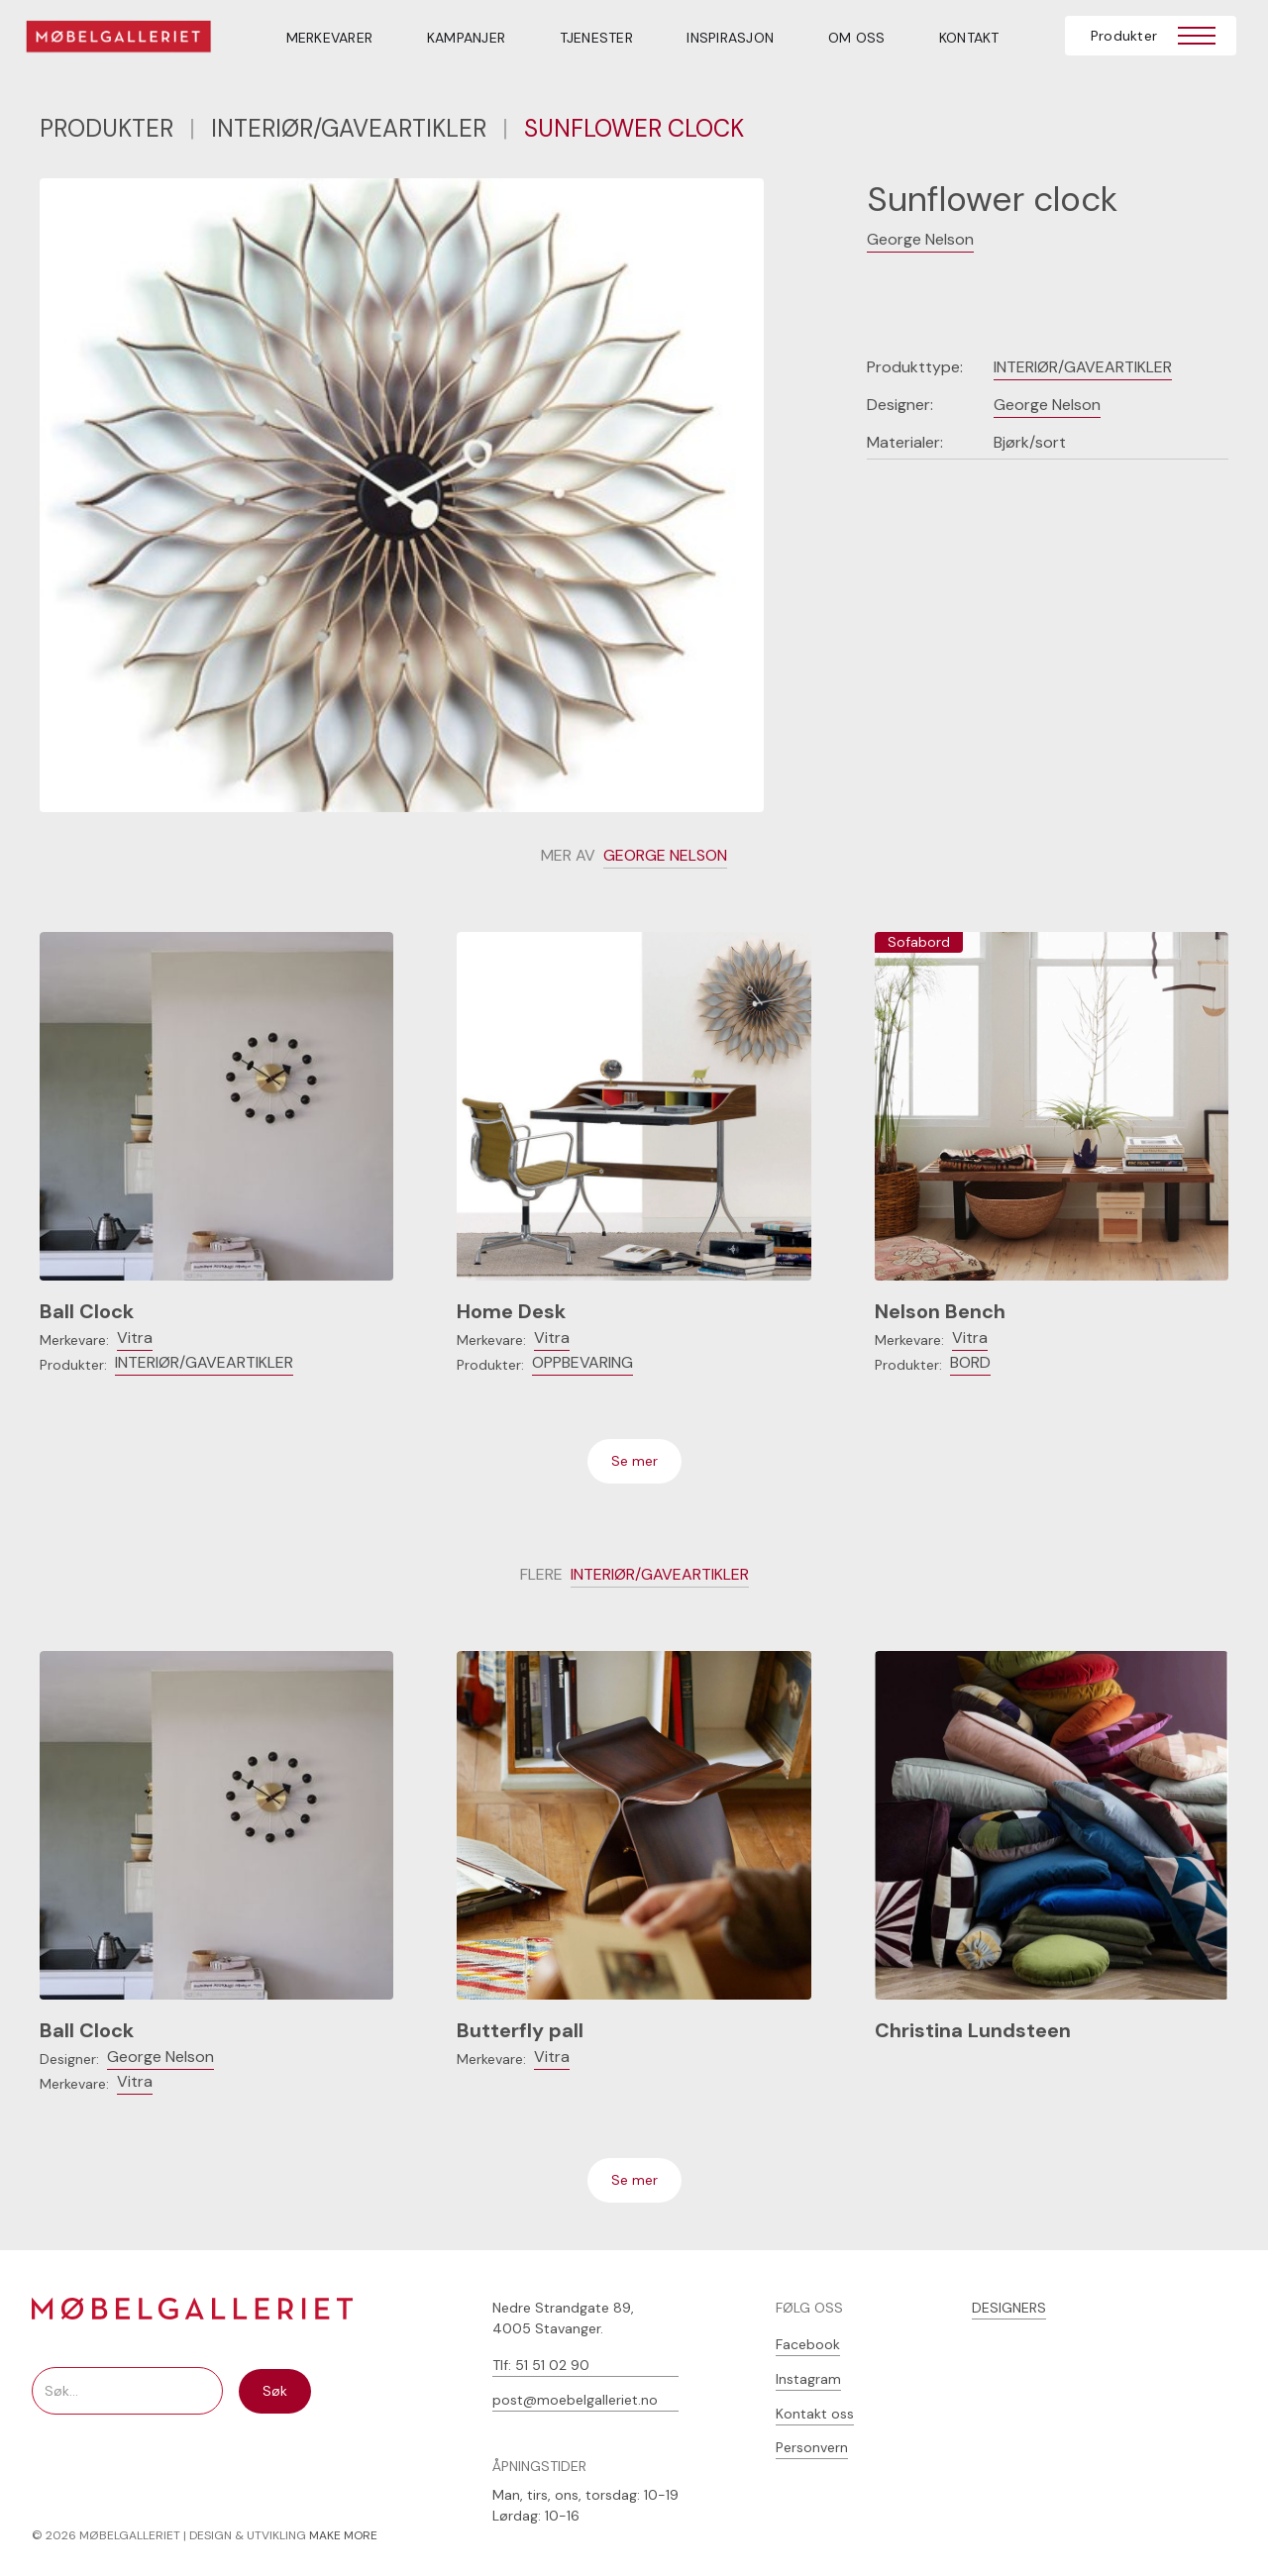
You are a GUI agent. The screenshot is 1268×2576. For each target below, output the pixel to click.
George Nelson (920, 239)
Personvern (812, 2447)
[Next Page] (634, 1461)
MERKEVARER (329, 38)
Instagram (808, 2379)
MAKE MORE (343, 2535)
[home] (131, 39)
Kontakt (969, 38)
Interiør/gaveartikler (348, 128)
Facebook (808, 2344)
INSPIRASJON (730, 38)
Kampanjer (466, 38)
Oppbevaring (582, 1362)
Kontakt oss (815, 2413)
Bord (970, 1362)
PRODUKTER (106, 128)
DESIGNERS (1009, 2308)
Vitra (135, 1337)
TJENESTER (596, 38)
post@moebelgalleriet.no (575, 2400)
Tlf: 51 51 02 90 (540, 2365)
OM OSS (857, 38)
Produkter (1124, 36)
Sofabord (919, 942)
